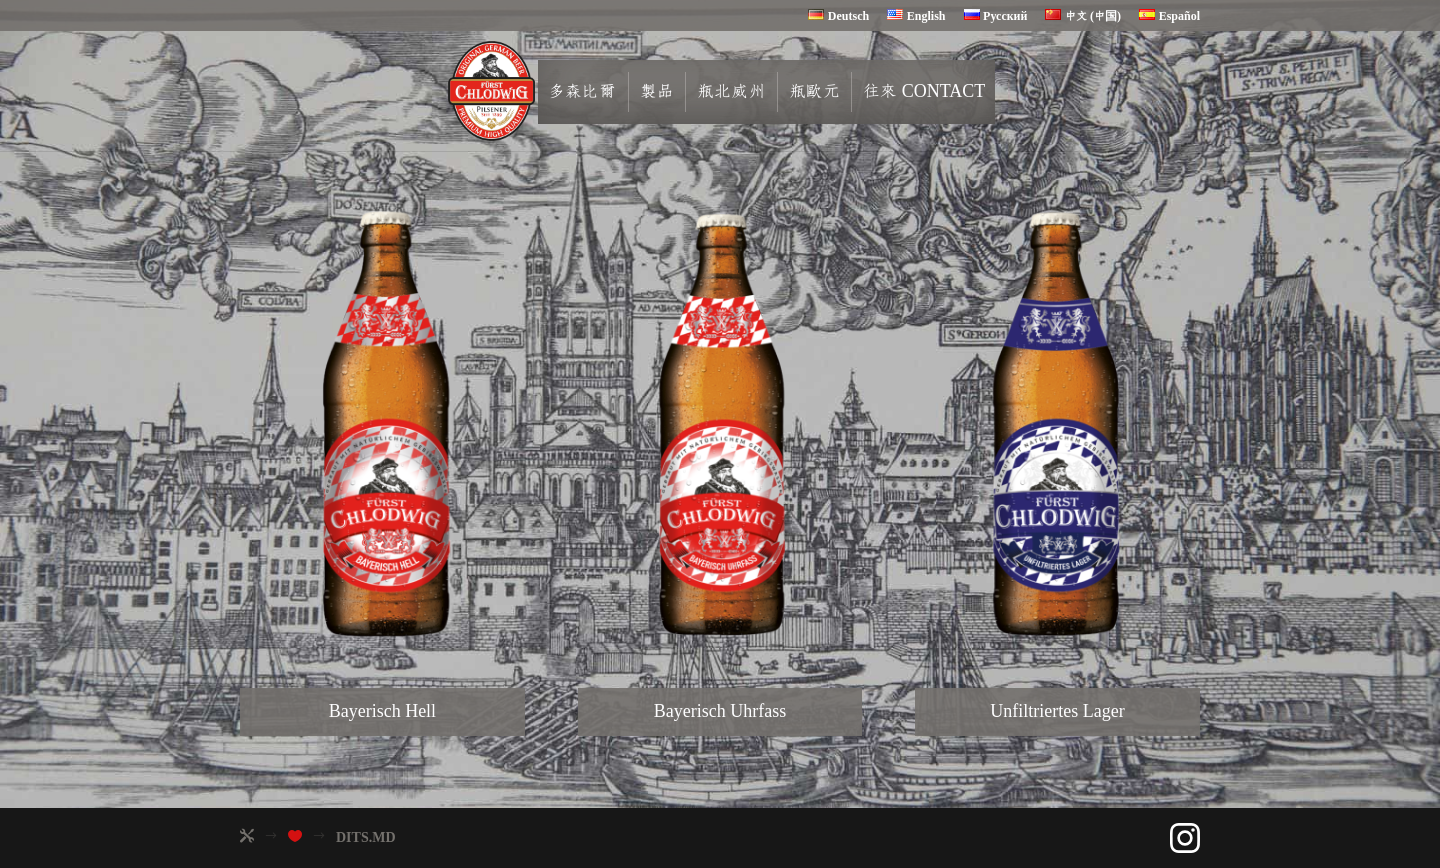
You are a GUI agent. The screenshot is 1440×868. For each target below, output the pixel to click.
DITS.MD (366, 838)
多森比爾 (598, 91)
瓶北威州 (747, 91)
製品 (673, 91)
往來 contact (940, 91)
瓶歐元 (830, 91)
